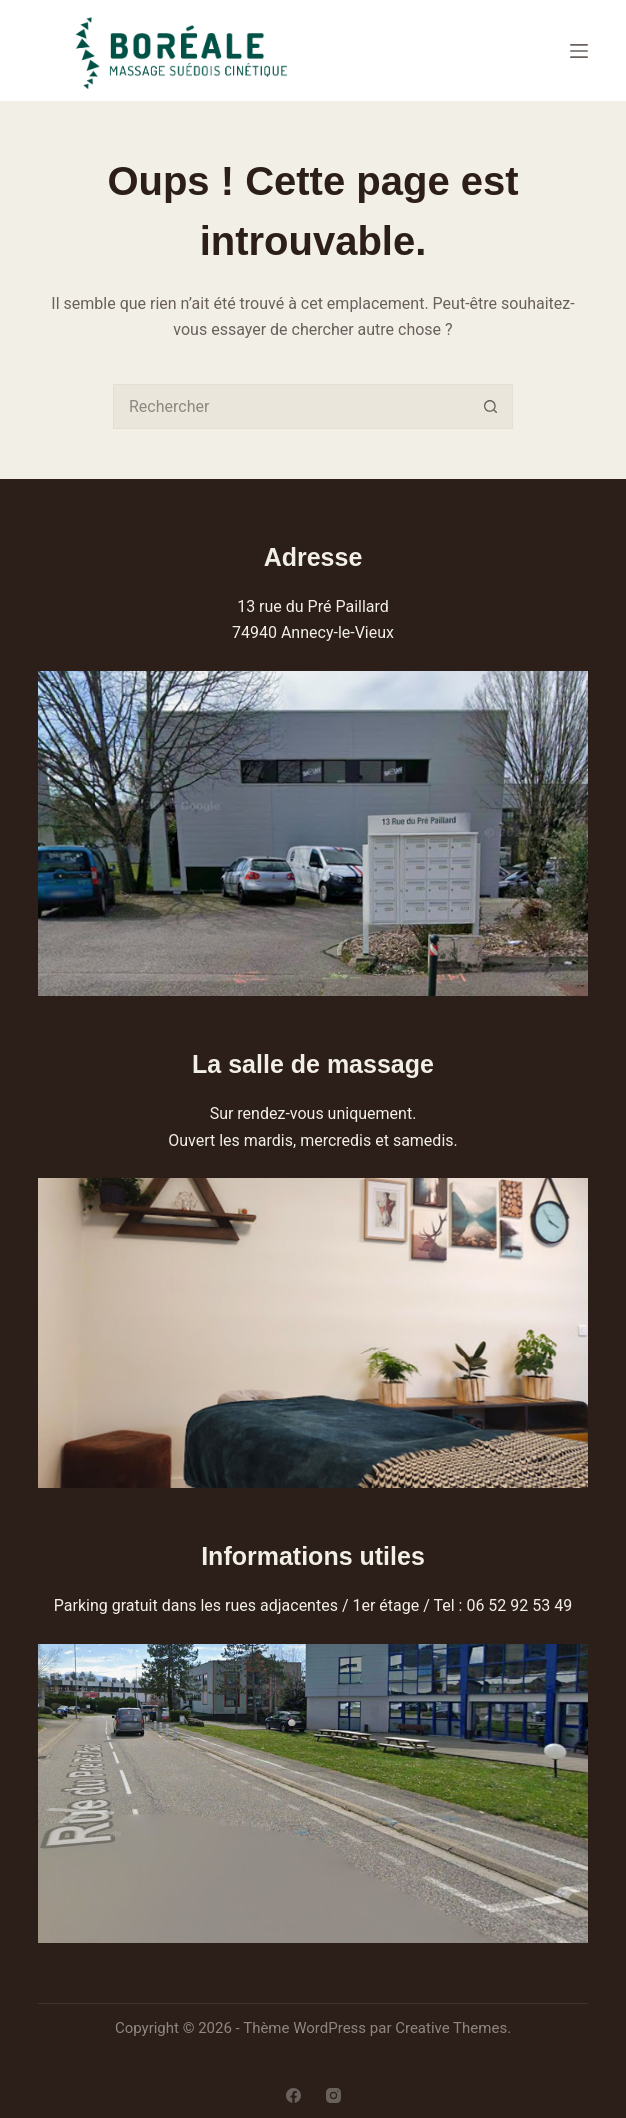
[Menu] (579, 51)
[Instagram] (333, 2095)
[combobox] (291, 406)
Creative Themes (451, 2028)
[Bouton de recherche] (490, 406)
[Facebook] (293, 2095)
